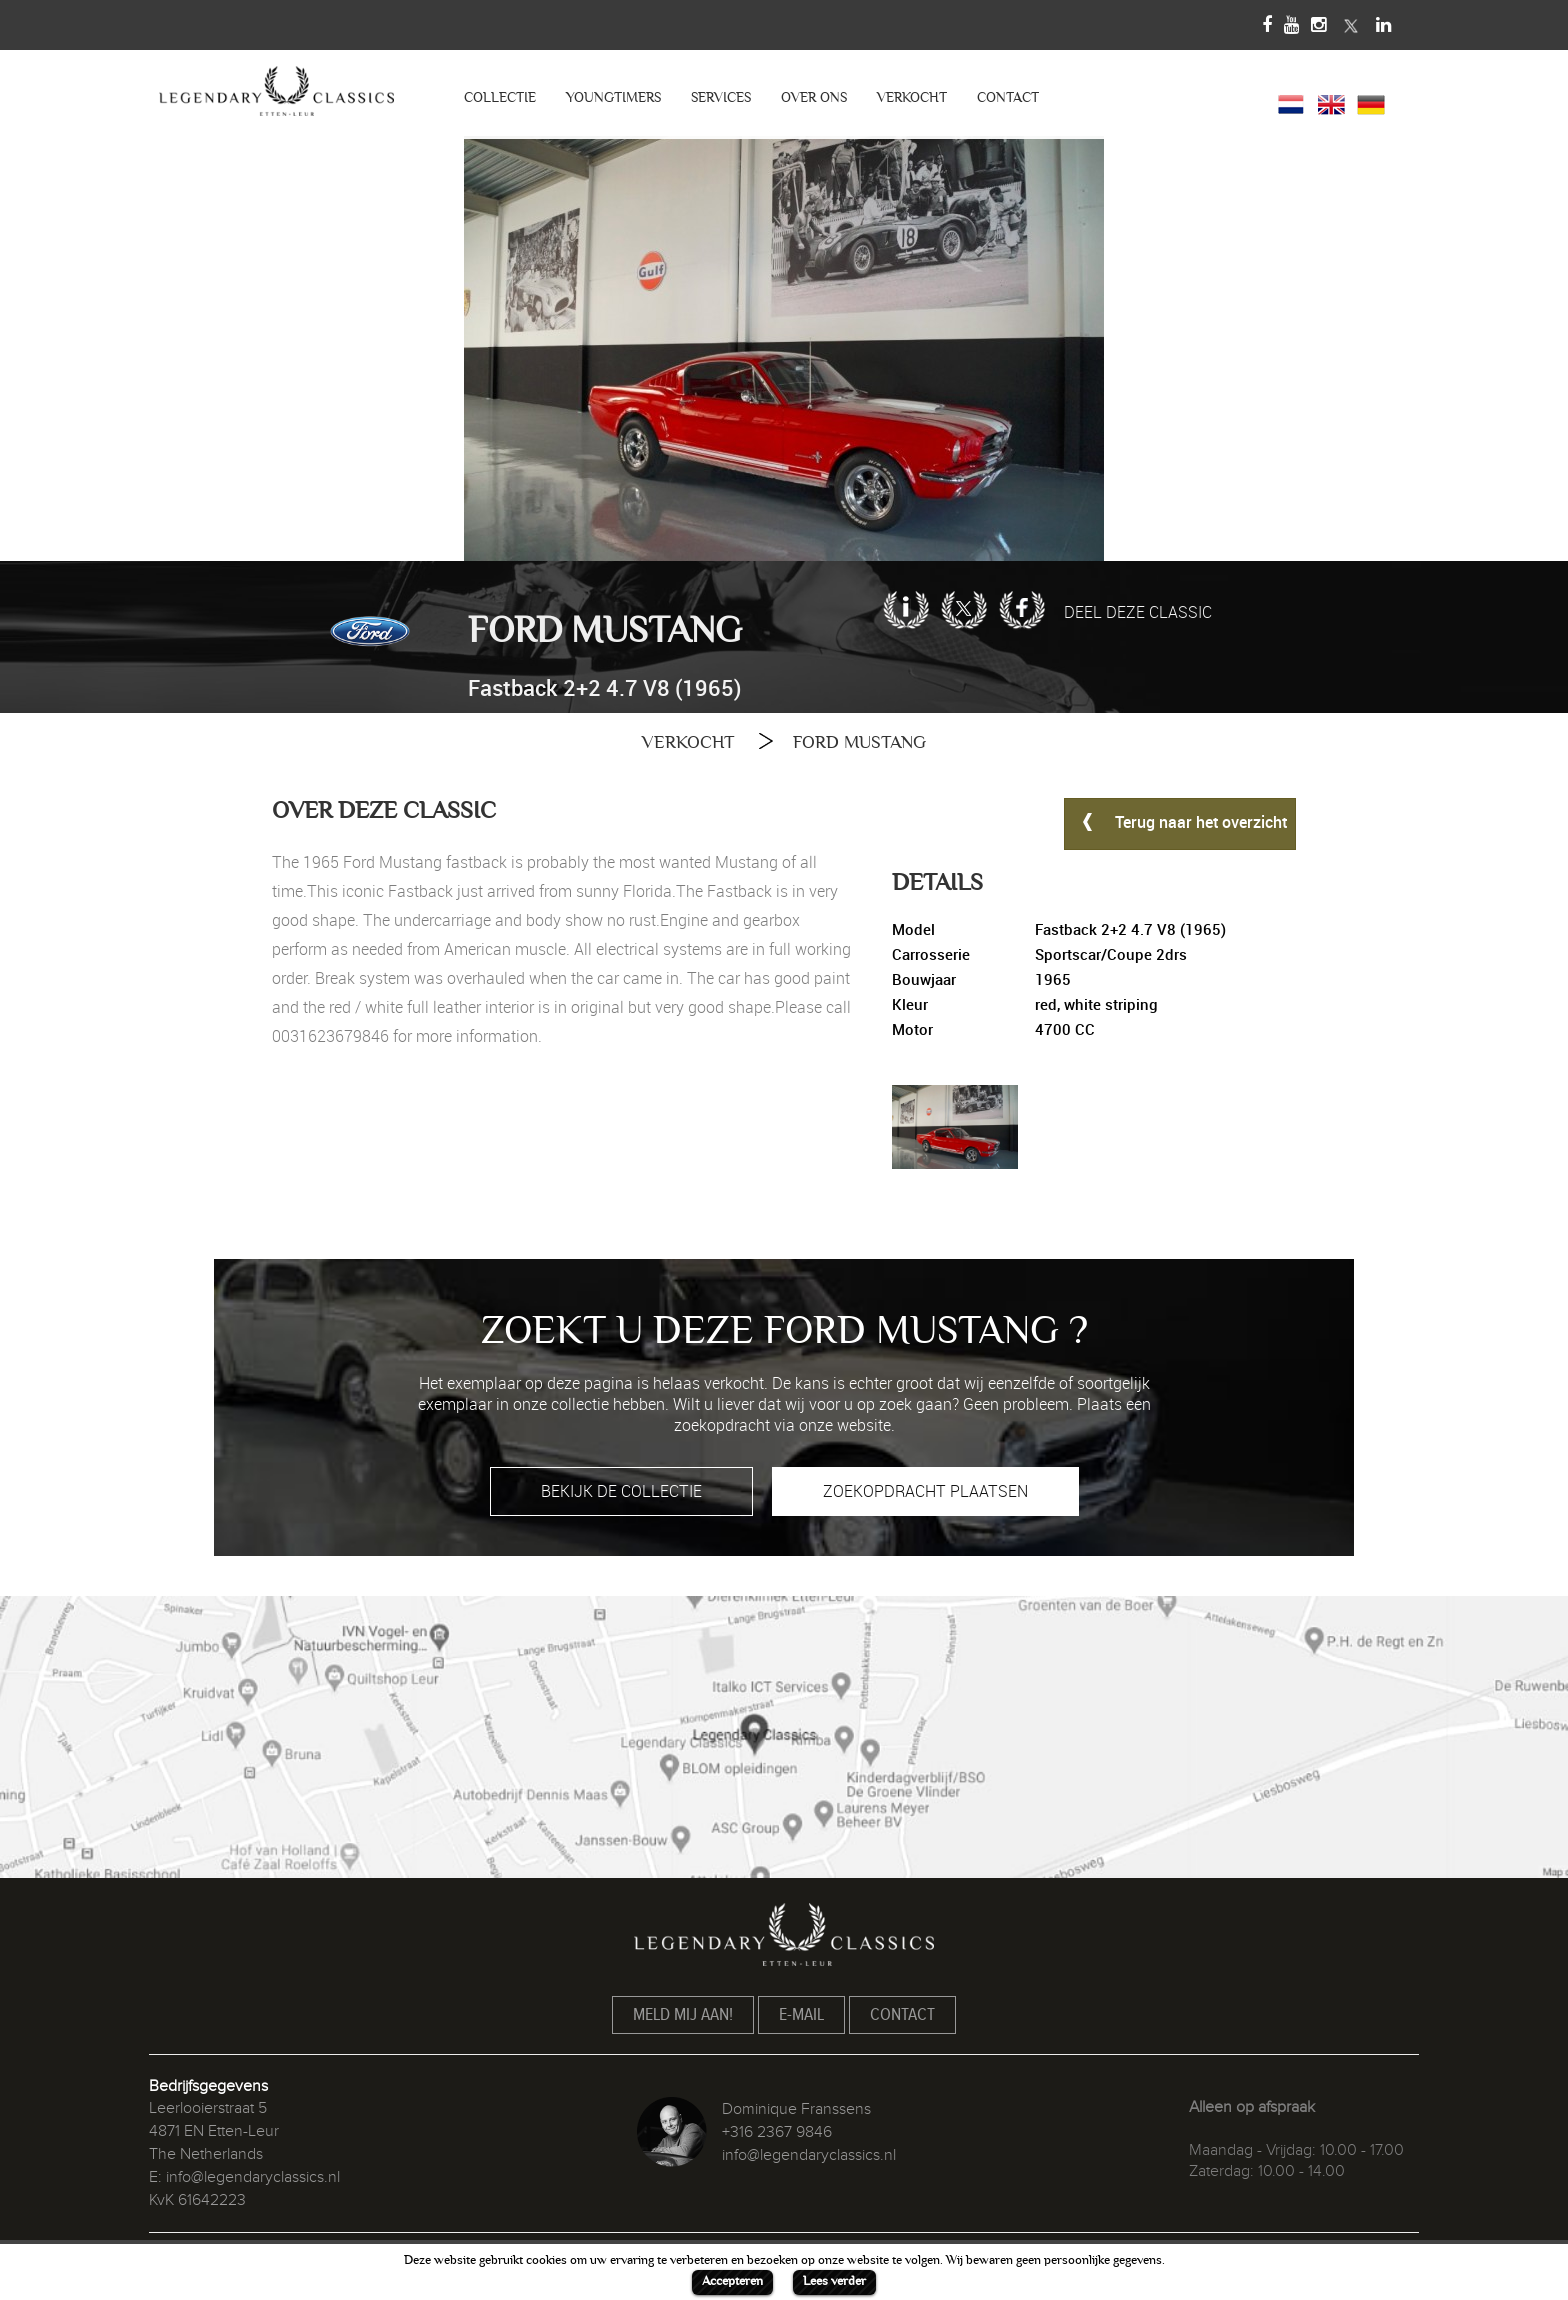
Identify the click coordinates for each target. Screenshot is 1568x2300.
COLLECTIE (500, 97)
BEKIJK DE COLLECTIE (621, 1491)
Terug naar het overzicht (1180, 821)
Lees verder (834, 2281)
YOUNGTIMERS (613, 97)
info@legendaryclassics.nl (253, 2177)
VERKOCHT (912, 97)
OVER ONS (814, 97)
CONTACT (1008, 97)
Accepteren (732, 2281)
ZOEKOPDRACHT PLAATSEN (925, 1491)
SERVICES (721, 97)
